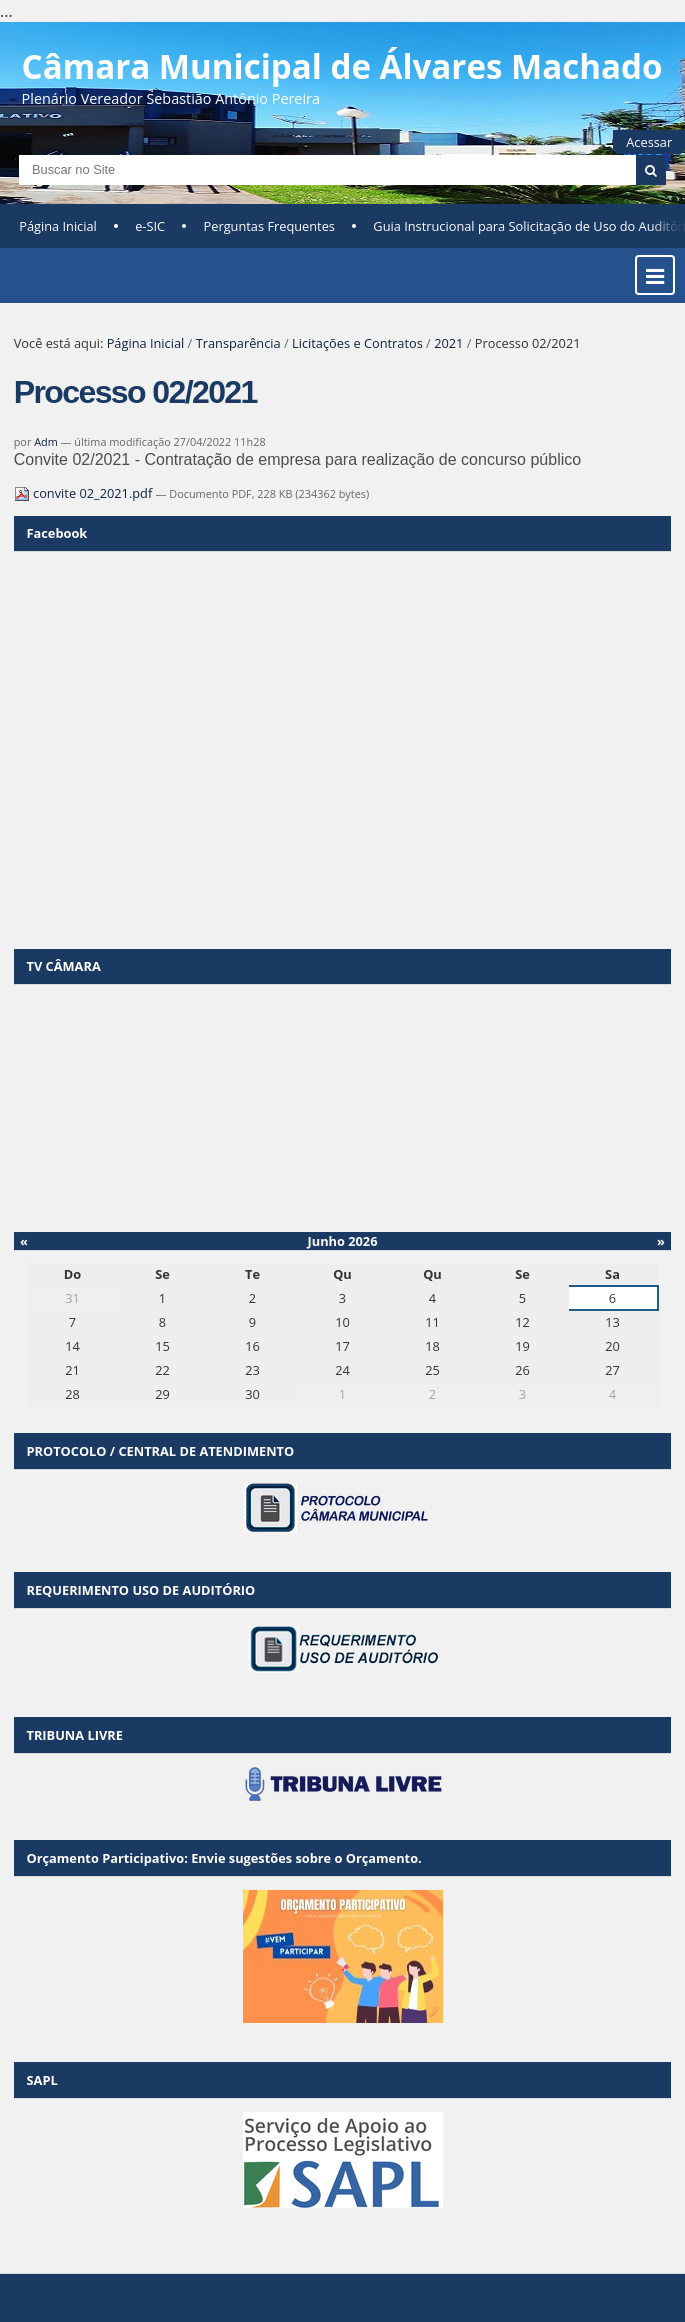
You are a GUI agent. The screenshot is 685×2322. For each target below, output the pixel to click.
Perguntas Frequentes (269, 226)
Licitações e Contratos (357, 343)
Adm (46, 441)
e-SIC (150, 226)
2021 (448, 343)
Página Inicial (58, 226)
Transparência (238, 343)
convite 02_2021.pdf (85, 493)
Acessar (649, 142)
